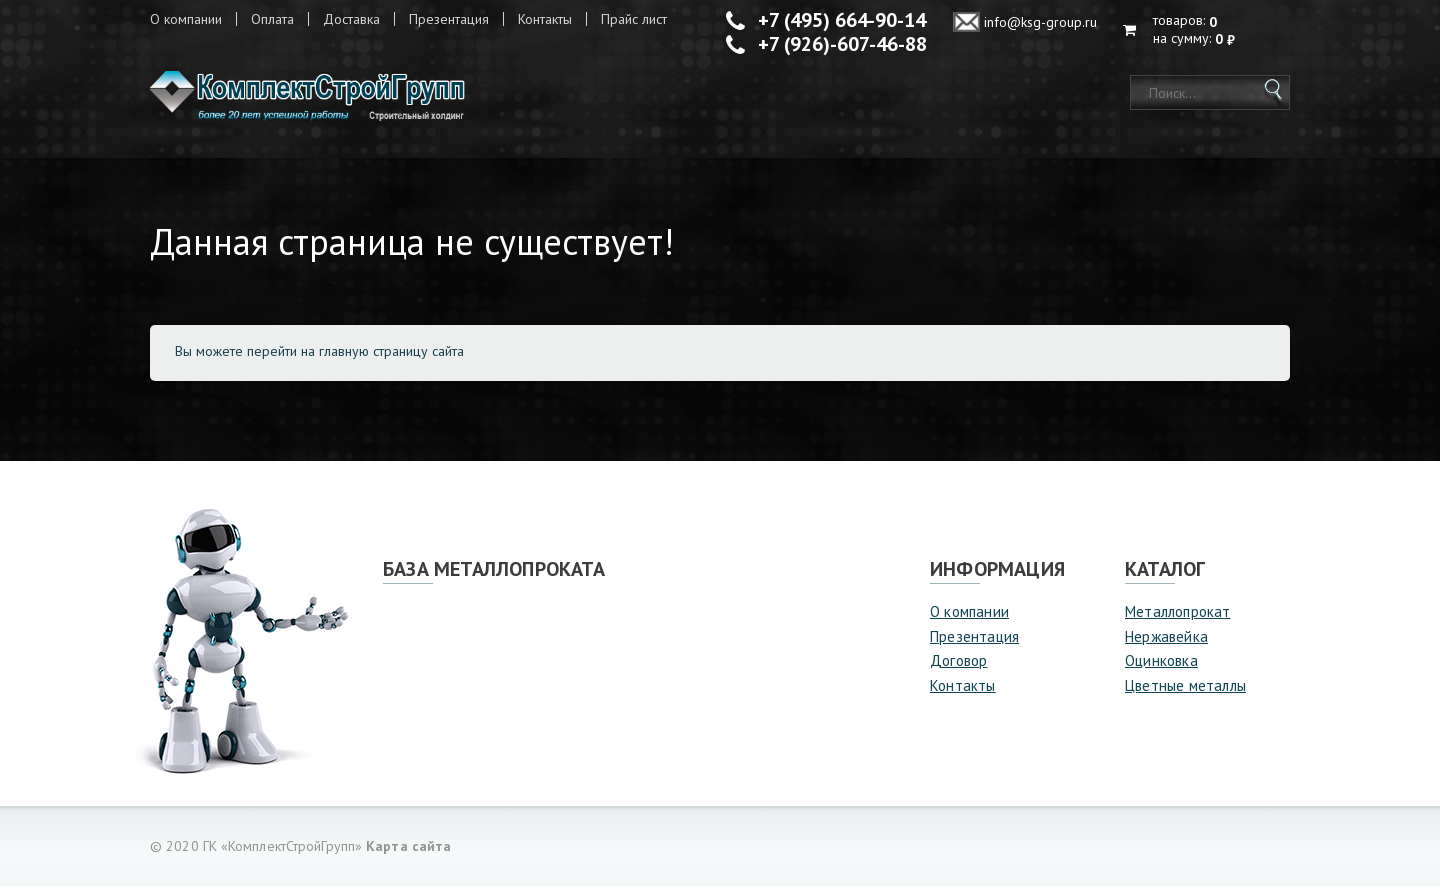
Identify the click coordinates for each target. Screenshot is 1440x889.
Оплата (272, 19)
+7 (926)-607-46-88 (842, 44)
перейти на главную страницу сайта (355, 354)
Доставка (351, 19)
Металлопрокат (1178, 614)
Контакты (545, 19)
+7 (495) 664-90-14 (842, 20)
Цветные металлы (1185, 687)
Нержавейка (1166, 638)
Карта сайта (408, 849)
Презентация (449, 19)
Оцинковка (1161, 663)
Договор (958, 663)
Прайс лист (634, 19)
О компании (186, 19)
